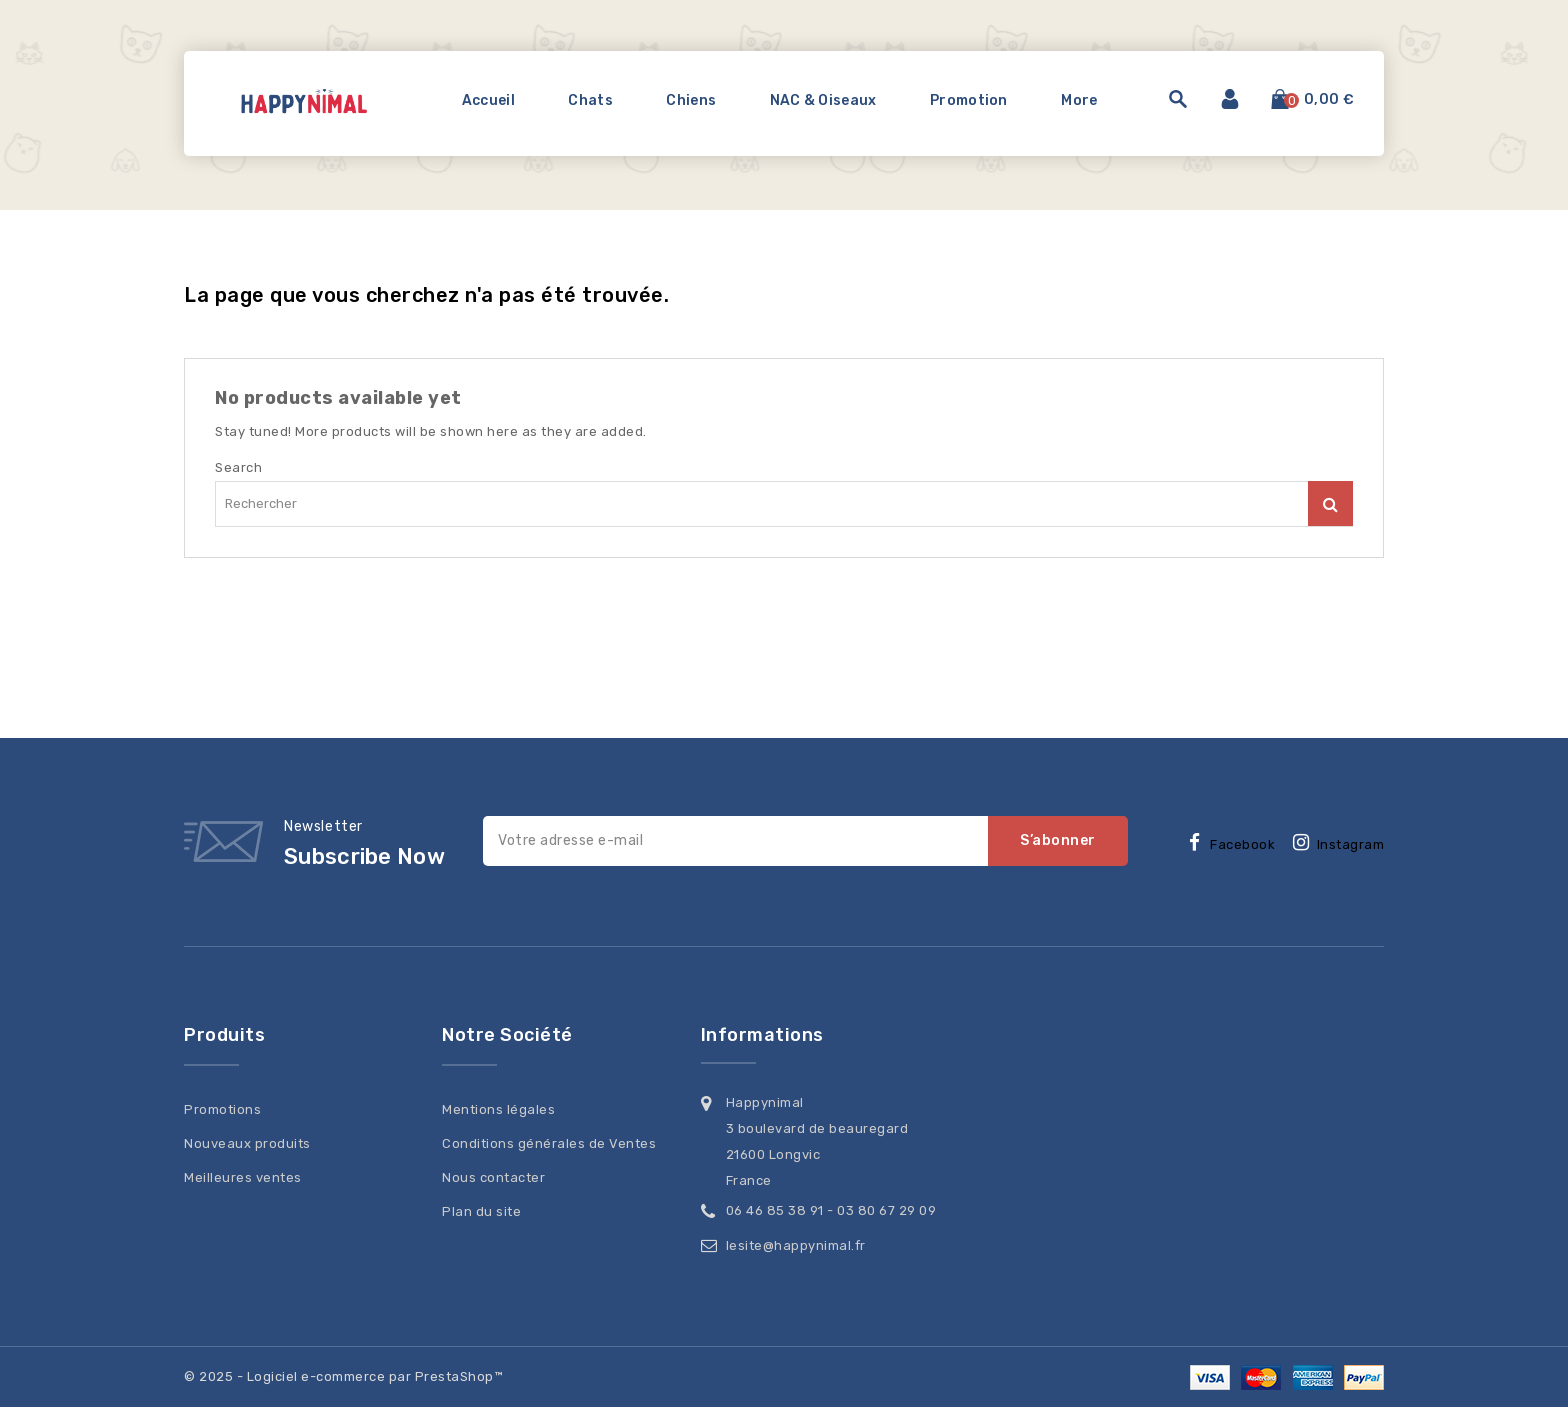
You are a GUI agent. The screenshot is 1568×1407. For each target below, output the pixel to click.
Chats (590, 100)
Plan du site (481, 1211)
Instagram (1351, 844)
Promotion (969, 100)
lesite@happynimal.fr (796, 1245)
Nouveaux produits (247, 1143)
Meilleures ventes (243, 1177)
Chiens (691, 100)
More (1079, 100)
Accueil (488, 100)
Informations (762, 1035)
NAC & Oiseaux (823, 100)
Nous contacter (493, 1177)
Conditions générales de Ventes (549, 1143)
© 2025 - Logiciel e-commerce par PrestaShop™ (343, 1376)
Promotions (222, 1109)
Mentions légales (498, 1109)
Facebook (1242, 844)
